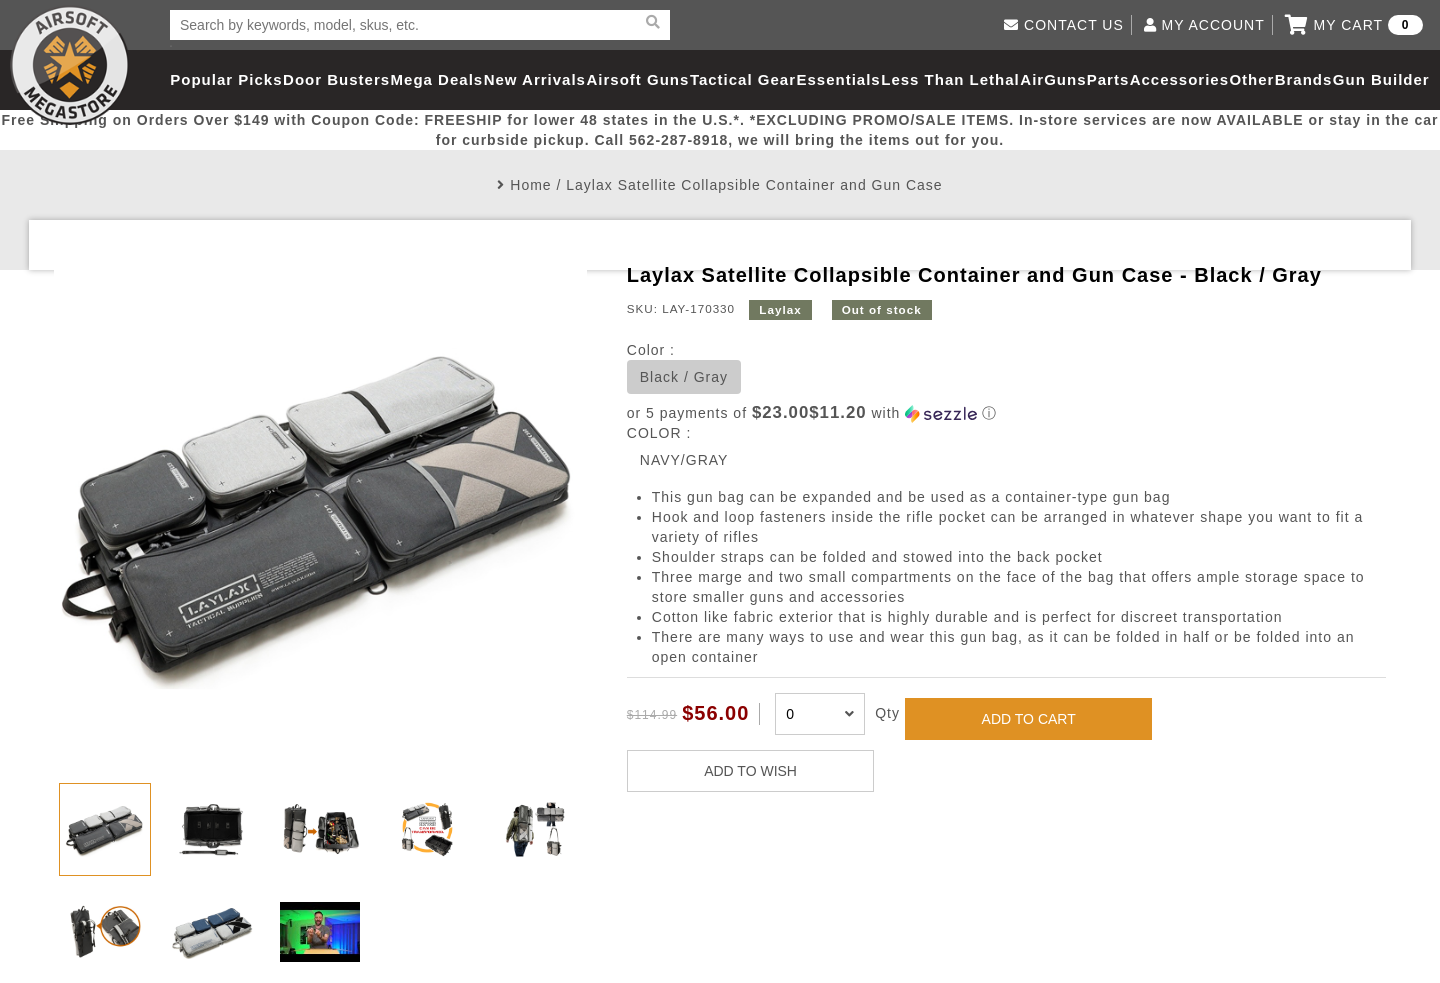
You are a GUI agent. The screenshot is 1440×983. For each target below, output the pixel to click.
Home (530, 185)
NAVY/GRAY (684, 460)
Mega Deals (437, 79)
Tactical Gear (743, 79)
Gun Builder (1381, 79)
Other (1251, 79)
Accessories (1179, 79)
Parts (1108, 79)
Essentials (838, 79)
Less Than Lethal (950, 79)
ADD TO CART (1029, 719)
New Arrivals (535, 79)
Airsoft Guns (638, 79)
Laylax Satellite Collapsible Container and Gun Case (754, 185)
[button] (1006, 413)
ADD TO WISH (750, 771)
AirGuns (1053, 79)
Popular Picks (226, 79)
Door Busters (336, 79)
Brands (1304, 79)
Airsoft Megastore (70, 65)
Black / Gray (684, 377)
